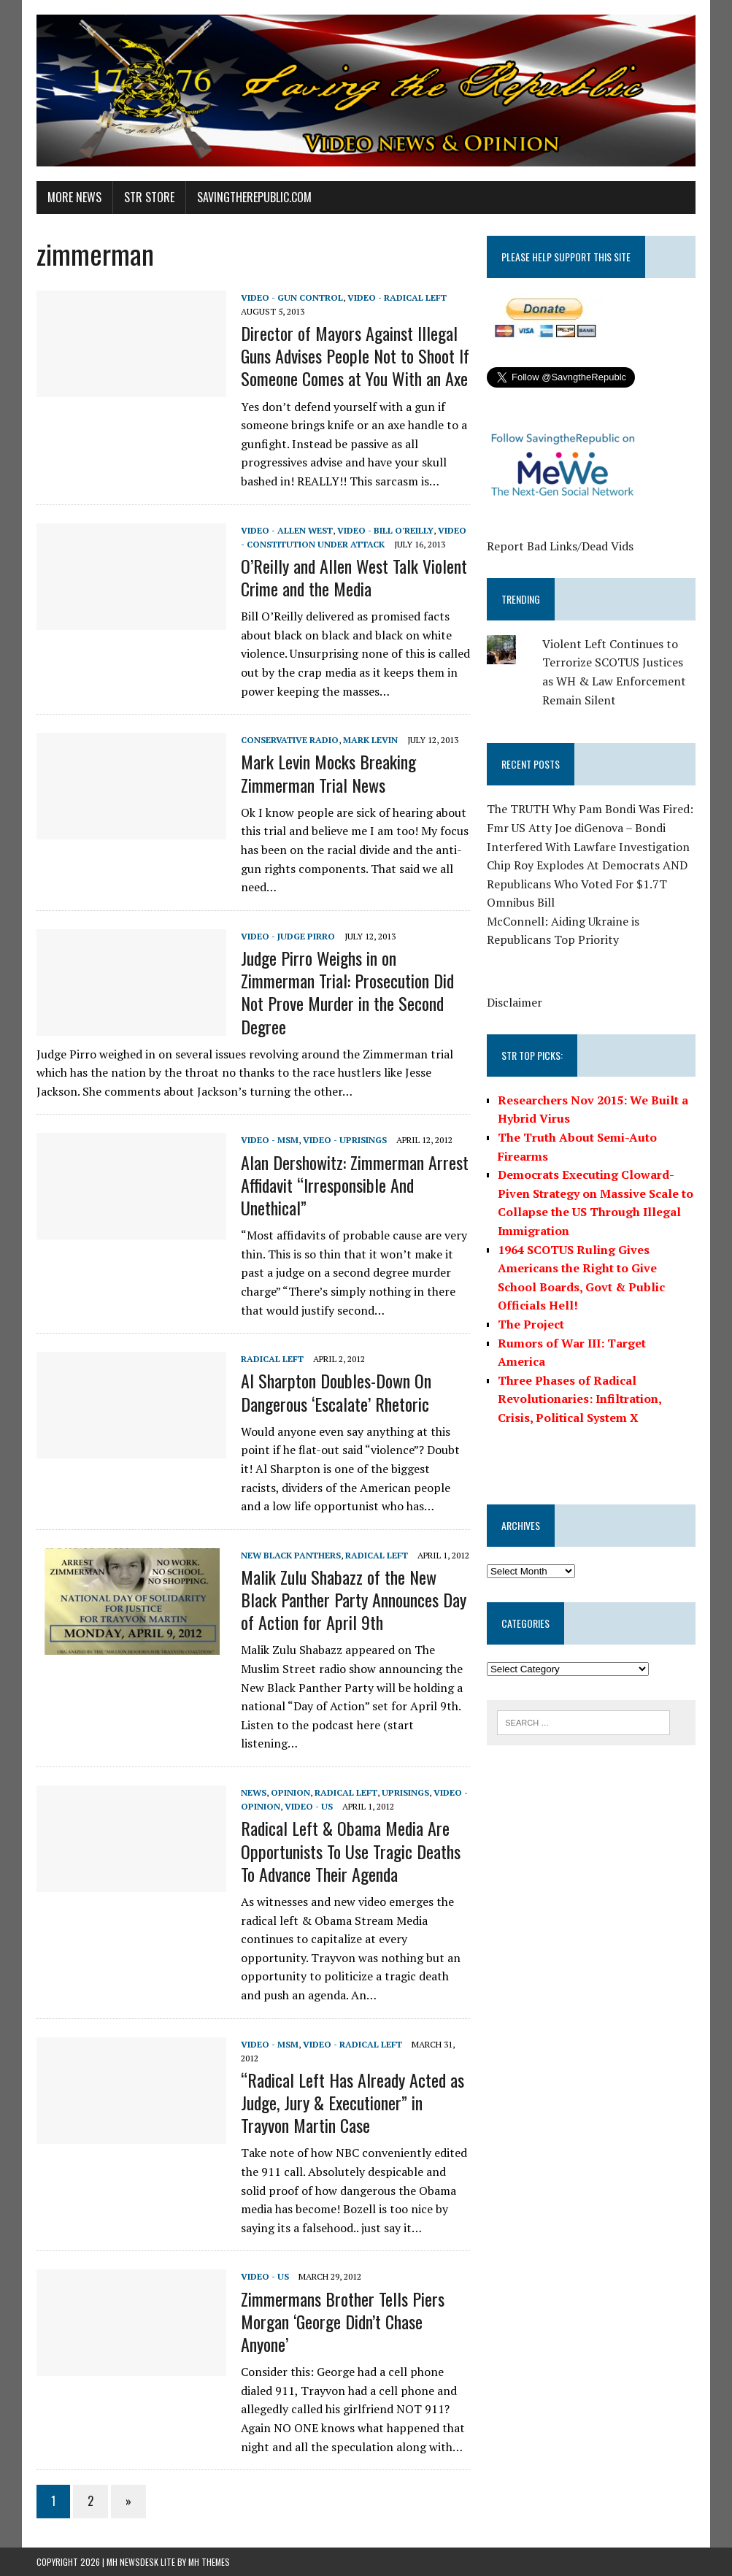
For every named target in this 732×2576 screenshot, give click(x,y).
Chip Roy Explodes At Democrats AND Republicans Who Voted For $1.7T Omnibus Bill (587, 883)
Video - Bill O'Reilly (385, 530)
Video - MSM (269, 1139)
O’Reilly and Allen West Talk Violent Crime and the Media (354, 577)
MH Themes (209, 2562)
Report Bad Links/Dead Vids (560, 546)
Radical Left (272, 1358)
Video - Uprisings (345, 1139)
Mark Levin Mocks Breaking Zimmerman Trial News (328, 772)
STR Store (149, 197)
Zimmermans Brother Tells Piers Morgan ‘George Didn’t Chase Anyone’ (342, 2321)
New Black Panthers (291, 1555)
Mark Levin (370, 739)
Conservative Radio (290, 739)
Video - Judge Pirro (288, 936)
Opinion (290, 1792)
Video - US (309, 1806)
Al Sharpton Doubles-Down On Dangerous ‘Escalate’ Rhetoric (336, 1391)
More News (74, 197)
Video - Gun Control (292, 297)
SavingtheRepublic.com (254, 197)
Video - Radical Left (397, 297)
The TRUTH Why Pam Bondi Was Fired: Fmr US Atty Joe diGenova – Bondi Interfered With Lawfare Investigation (590, 827)
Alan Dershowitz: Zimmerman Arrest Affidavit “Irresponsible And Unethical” (355, 1184)
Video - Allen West (287, 530)
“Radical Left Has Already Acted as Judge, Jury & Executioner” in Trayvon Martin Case (352, 2102)
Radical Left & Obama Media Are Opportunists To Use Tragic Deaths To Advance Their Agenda (351, 1850)
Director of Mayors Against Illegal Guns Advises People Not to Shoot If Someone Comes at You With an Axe (355, 355)
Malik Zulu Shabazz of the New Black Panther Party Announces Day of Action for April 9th (353, 1599)
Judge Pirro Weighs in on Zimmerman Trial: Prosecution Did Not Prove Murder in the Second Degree (347, 992)
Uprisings (405, 1792)
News (253, 1792)
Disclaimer (514, 1002)
